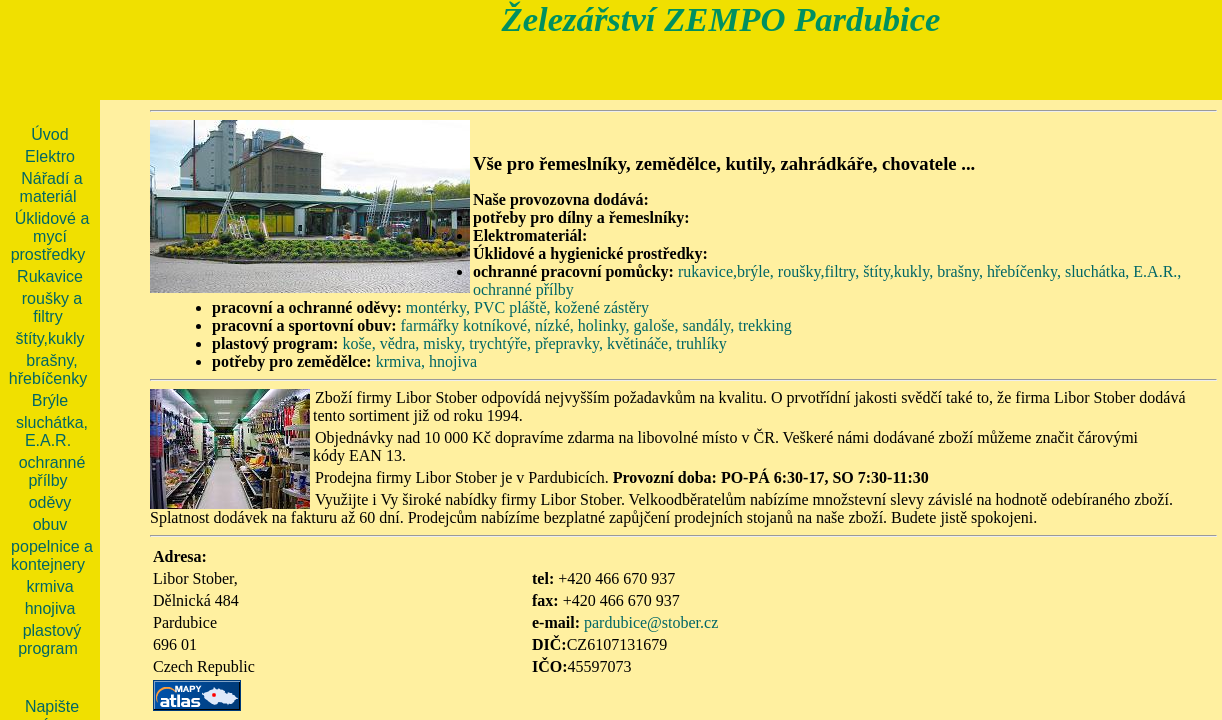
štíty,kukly (49, 338)
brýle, (755, 271)
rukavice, (707, 271)
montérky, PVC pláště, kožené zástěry (527, 307)
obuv (50, 524)
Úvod (49, 134)
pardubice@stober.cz (651, 622)
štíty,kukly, (898, 271)
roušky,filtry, (818, 271)
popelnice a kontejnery (52, 555)
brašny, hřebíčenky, (999, 271)
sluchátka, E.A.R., (1123, 271)
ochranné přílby (523, 289)
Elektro (50, 156)
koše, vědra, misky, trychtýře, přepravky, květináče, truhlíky (534, 343)
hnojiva (453, 361)
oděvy (50, 502)
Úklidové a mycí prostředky (50, 236)
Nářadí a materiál (51, 187)
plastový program (49, 639)
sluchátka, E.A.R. (52, 431)
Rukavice (50, 276)
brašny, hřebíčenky (48, 369)
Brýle (50, 400)
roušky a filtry (52, 307)
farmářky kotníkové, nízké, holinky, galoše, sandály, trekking (595, 325)
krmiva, (400, 361)
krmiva (49, 586)
